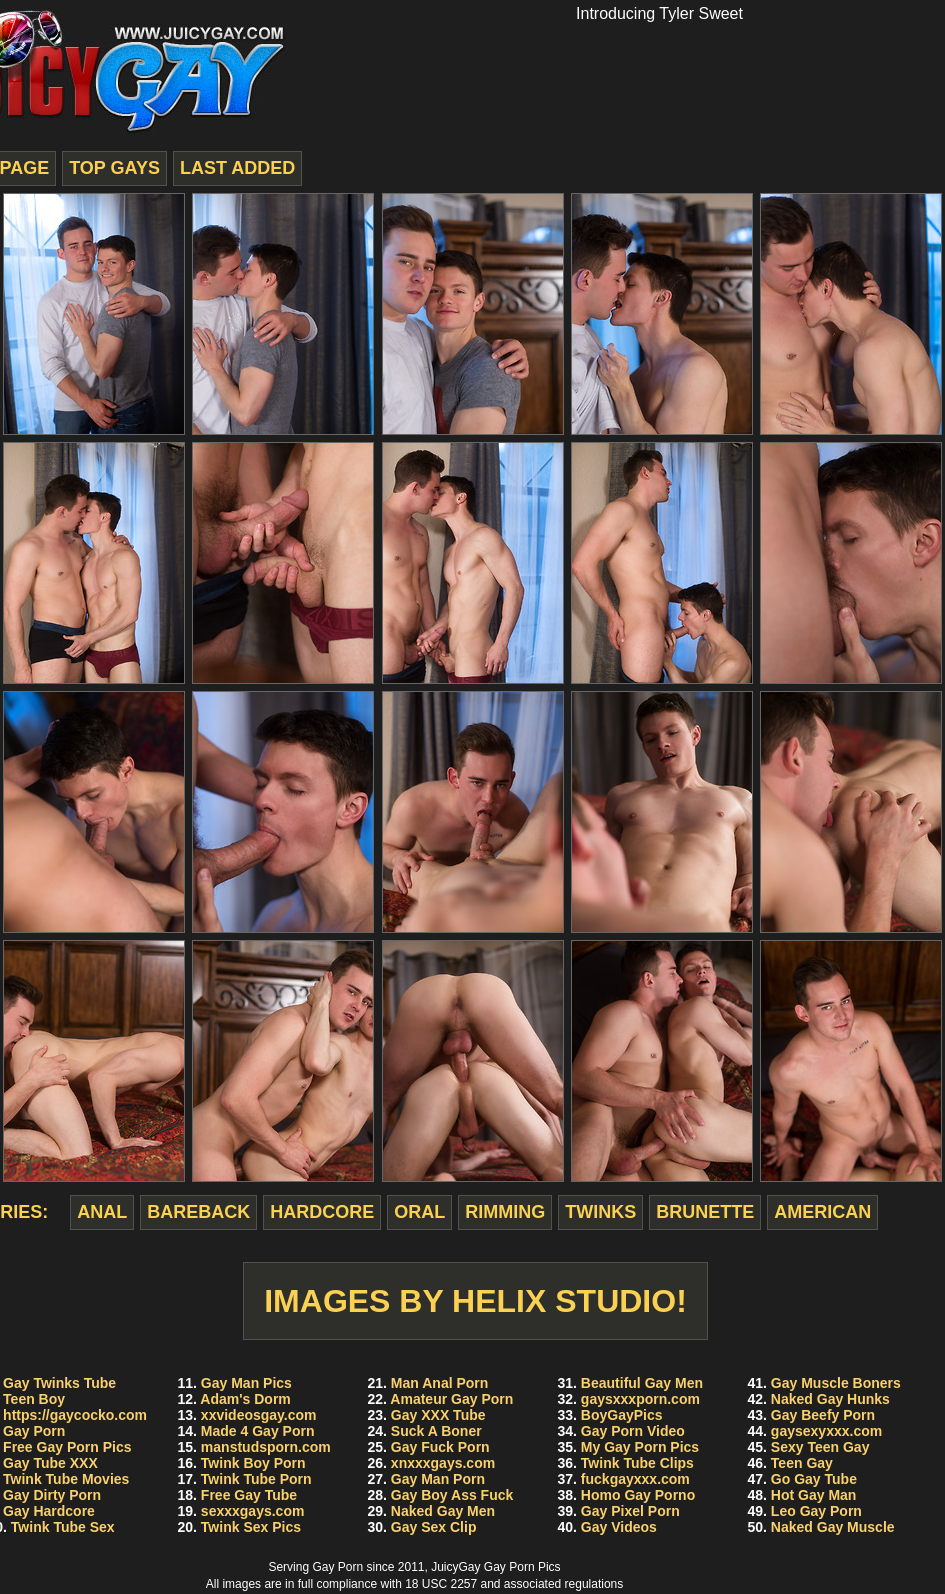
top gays (114, 168)
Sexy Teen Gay (820, 1447)
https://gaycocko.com (75, 1415)
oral (419, 1212)
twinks (600, 1212)
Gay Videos (619, 1527)
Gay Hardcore (49, 1511)
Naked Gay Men (443, 1511)
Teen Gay (802, 1463)
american (822, 1212)
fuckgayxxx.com (635, 1479)
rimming (505, 1212)
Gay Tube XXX (50, 1463)
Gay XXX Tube (438, 1415)
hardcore (322, 1212)
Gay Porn (34, 1431)
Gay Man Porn (438, 1479)
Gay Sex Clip (434, 1527)
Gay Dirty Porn (52, 1495)
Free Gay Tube (249, 1495)
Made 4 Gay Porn (258, 1431)
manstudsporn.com (266, 1447)
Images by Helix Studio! (475, 1301)
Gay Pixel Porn (630, 1511)
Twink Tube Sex (63, 1527)
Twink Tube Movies (66, 1479)
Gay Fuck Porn (440, 1447)
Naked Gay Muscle (833, 1527)
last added (237, 168)
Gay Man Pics (246, 1383)
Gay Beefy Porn (823, 1415)
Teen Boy (34, 1399)
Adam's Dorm (245, 1399)
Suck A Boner (436, 1431)
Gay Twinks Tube (59, 1383)
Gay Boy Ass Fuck (452, 1495)
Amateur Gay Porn (451, 1399)
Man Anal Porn (440, 1383)
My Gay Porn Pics (640, 1447)
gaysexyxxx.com (826, 1431)
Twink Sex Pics (251, 1527)
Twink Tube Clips (637, 1463)
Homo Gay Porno (638, 1495)
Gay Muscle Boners (836, 1383)
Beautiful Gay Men (642, 1383)
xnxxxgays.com (443, 1463)
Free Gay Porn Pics (67, 1447)
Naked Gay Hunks (830, 1399)
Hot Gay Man (814, 1495)
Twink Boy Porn (253, 1463)
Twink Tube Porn (256, 1479)
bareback (198, 1212)
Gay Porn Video (633, 1431)
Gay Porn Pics (522, 1567)
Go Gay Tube (814, 1479)
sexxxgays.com (253, 1511)
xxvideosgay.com (259, 1415)
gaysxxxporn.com (640, 1399)
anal (102, 1212)
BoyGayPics (622, 1415)
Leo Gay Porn (816, 1511)
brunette (705, 1212)
